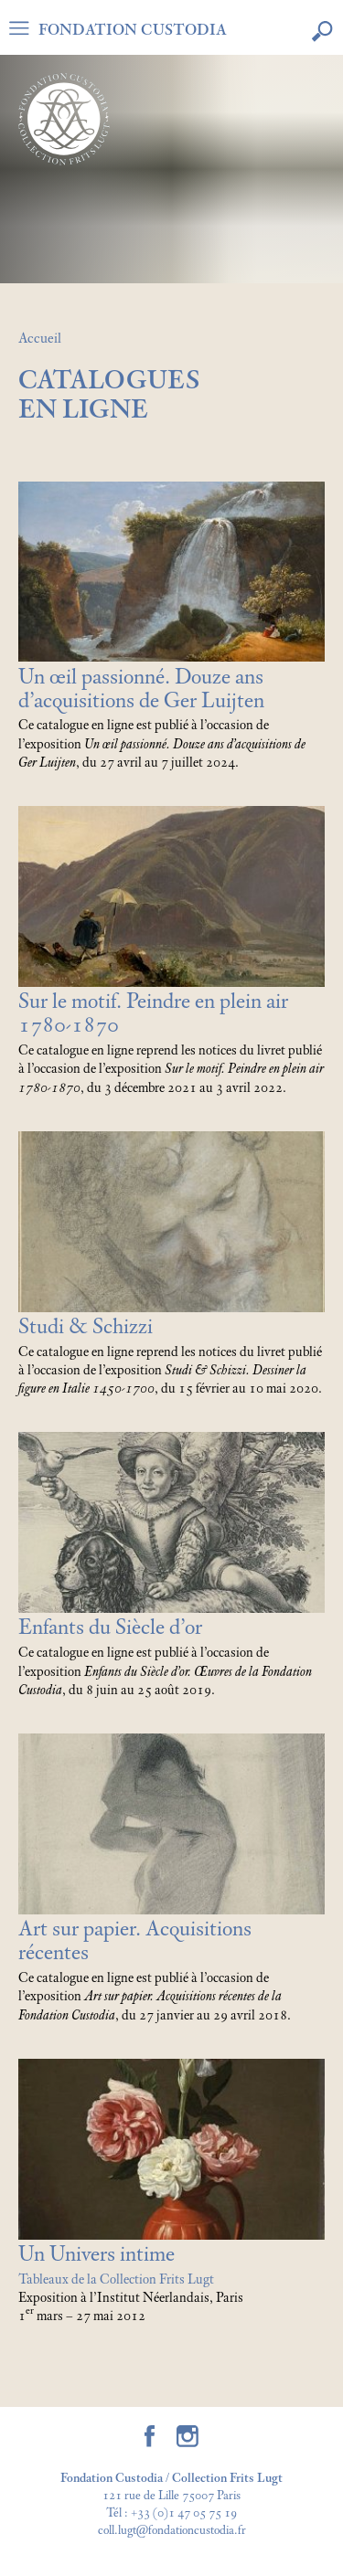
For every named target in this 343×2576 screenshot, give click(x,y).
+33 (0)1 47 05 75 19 (184, 2513)
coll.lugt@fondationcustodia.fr (172, 2531)
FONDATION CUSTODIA (132, 30)
